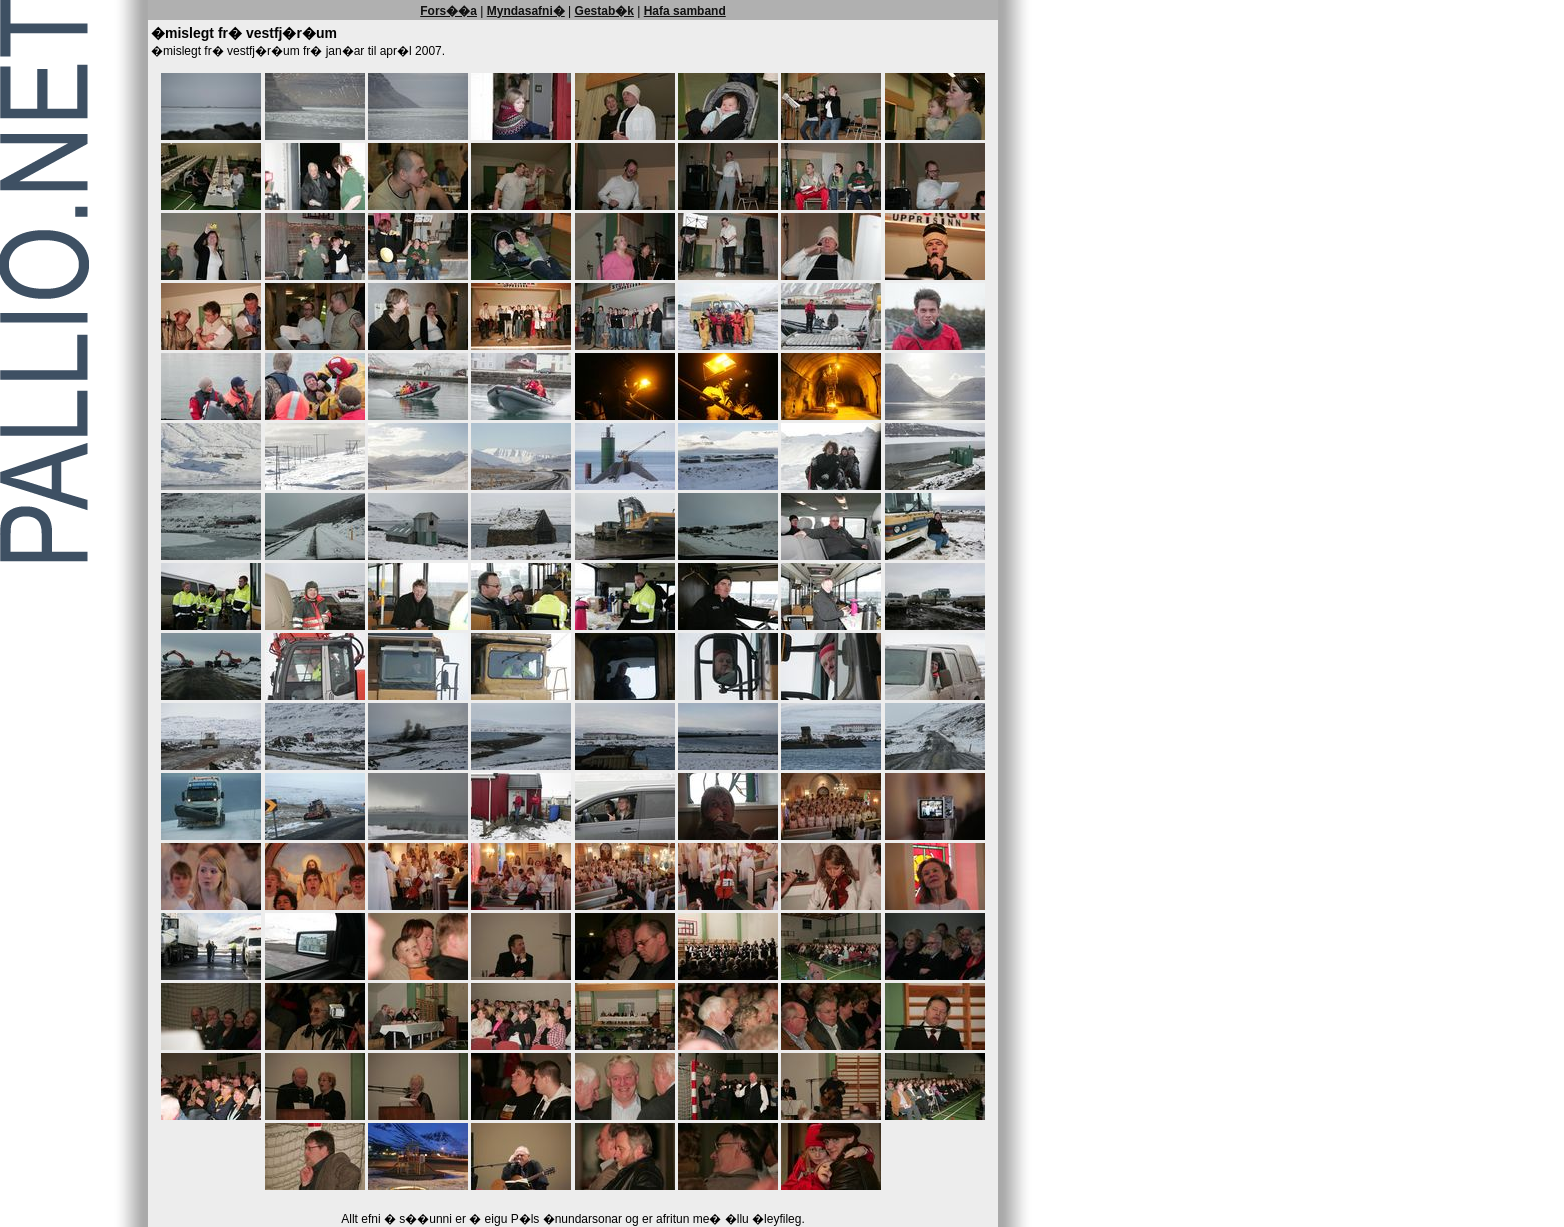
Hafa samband (685, 11)
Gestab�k (604, 11)
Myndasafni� (526, 11)
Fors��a (448, 11)
